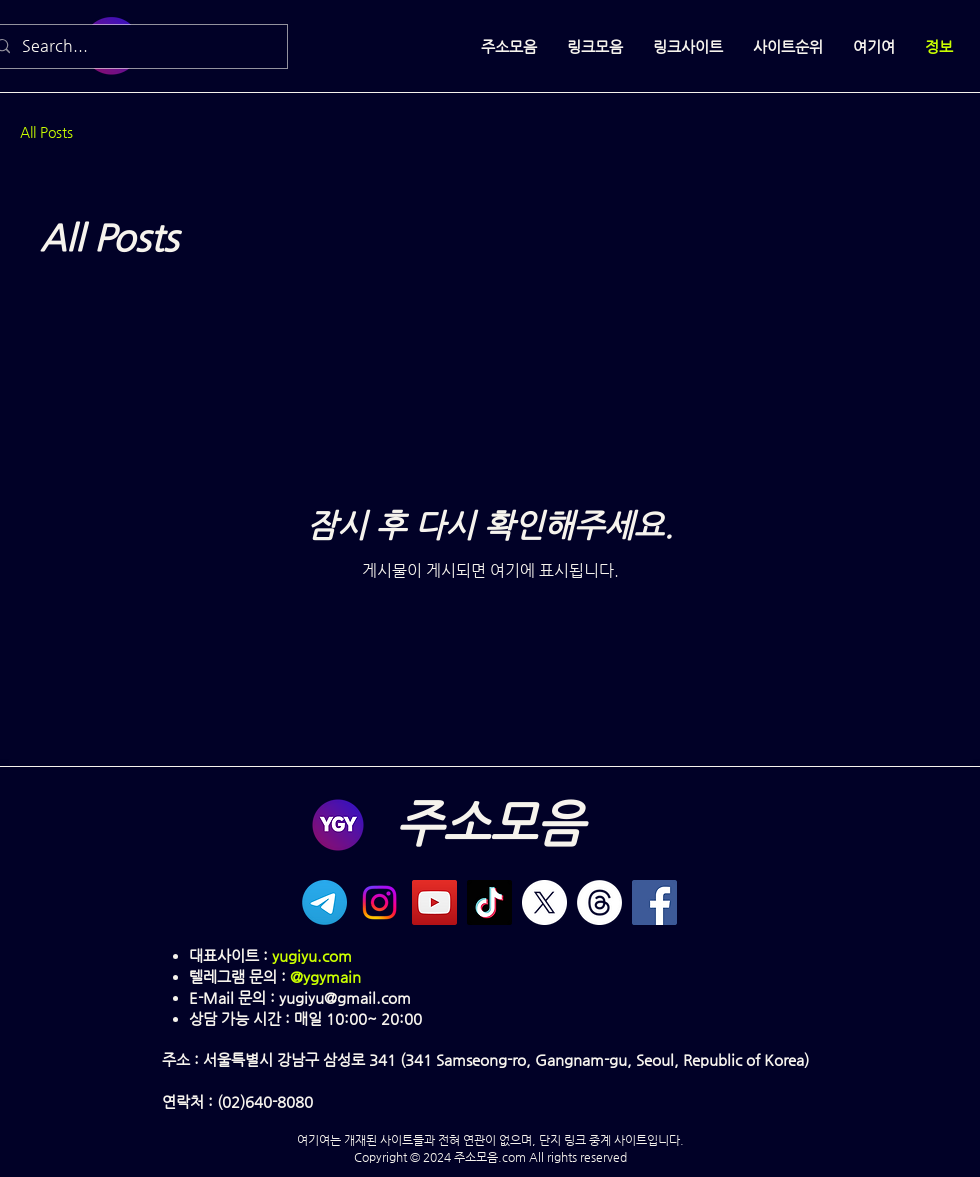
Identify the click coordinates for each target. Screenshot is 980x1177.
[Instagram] (379, 902)
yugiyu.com (312, 955)
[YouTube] (434, 902)
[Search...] (133, 46)
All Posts (46, 132)
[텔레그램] (324, 902)
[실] (599, 902)
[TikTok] (489, 902)
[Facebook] (654, 902)
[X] (544, 902)
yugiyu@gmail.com (345, 997)
